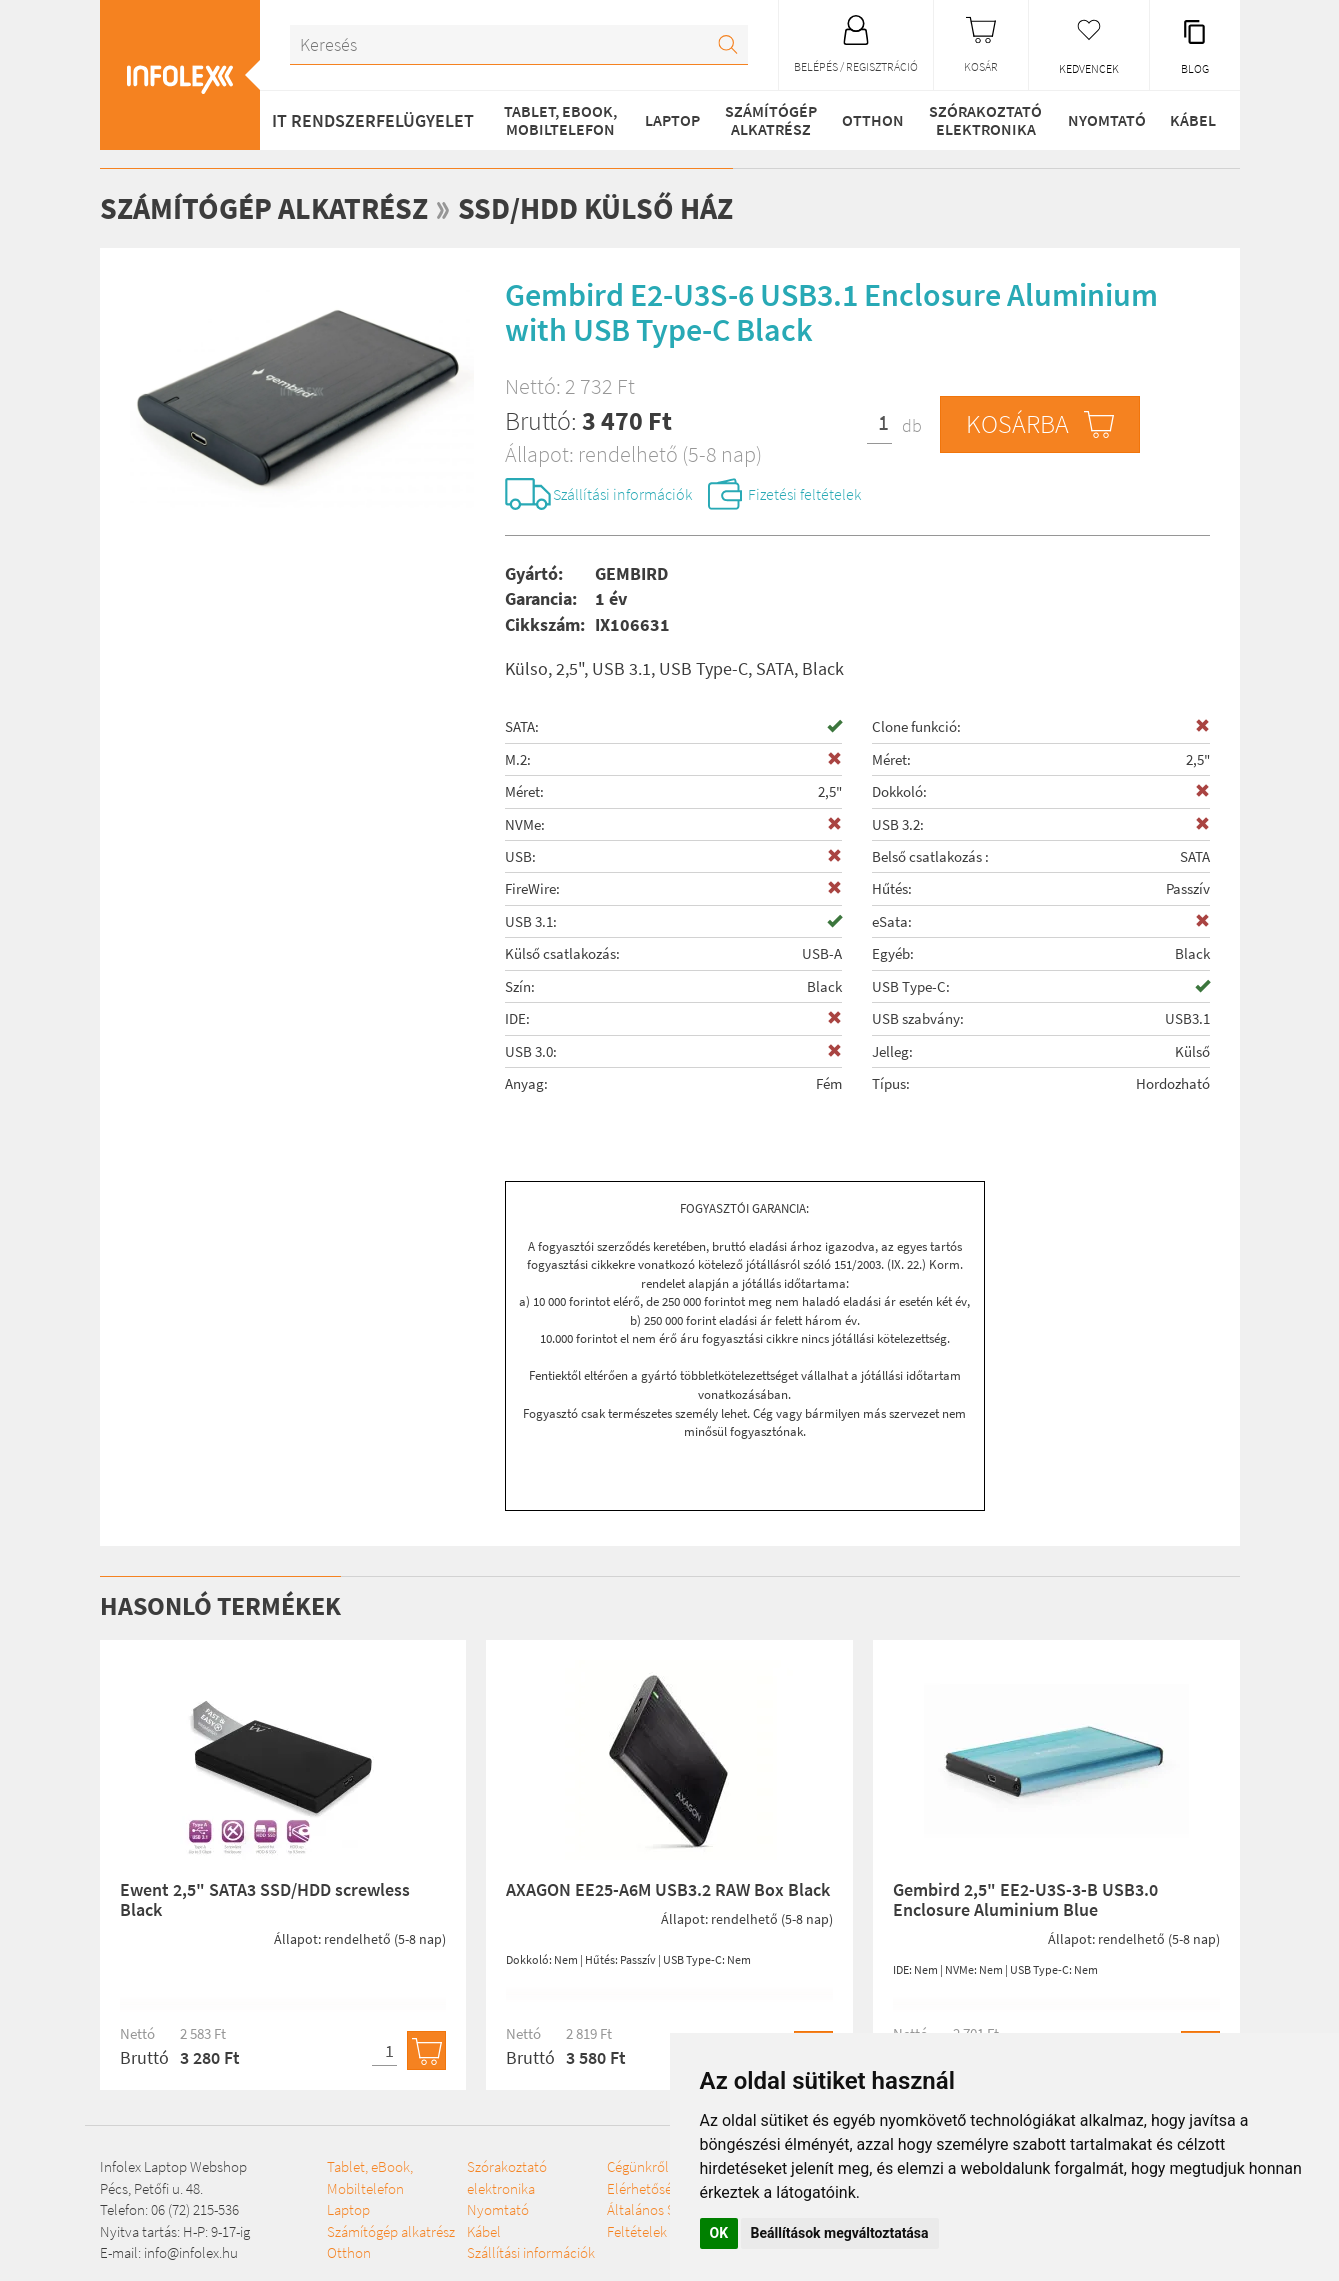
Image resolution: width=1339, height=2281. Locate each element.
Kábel (1193, 120)
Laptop (672, 120)
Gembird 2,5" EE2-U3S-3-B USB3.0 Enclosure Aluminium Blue (1025, 1899)
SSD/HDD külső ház (595, 208)
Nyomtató (1107, 120)
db (912, 425)
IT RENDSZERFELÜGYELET (373, 120)
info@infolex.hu (191, 2252)
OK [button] (719, 2233)
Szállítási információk (622, 494)
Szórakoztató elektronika (985, 120)
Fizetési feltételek (804, 494)
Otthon (873, 120)
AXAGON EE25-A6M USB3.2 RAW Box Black (668, 1889)
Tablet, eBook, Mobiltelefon (560, 120)
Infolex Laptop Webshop (173, 2166)
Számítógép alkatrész (771, 120)
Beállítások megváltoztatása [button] (840, 2233)
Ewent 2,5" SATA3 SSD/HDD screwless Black (265, 1899)
